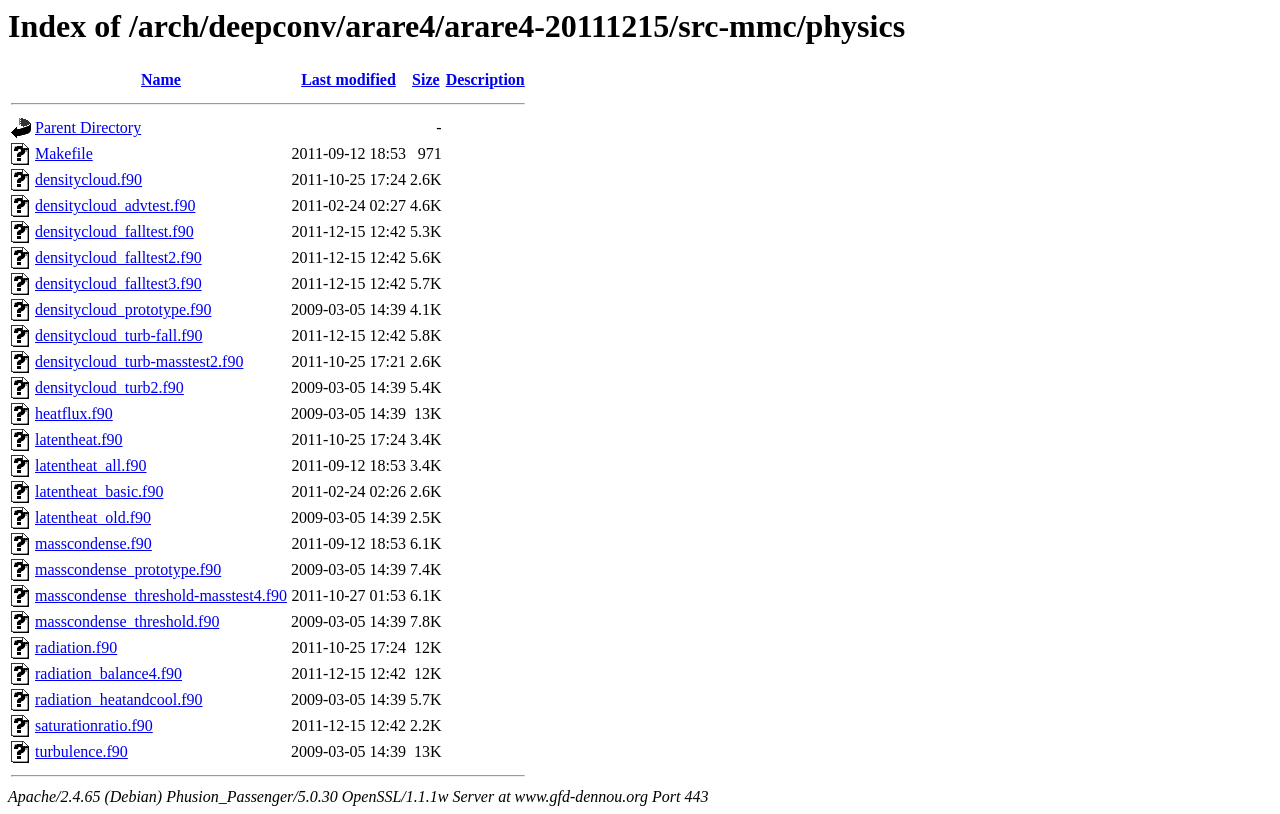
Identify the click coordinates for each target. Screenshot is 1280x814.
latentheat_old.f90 (93, 517)
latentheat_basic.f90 (99, 491)
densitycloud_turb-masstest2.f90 (139, 361)
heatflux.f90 (74, 413)
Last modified (348, 79)
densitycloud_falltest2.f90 (118, 257)
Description (485, 79)
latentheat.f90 (79, 439)
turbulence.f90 (81, 751)
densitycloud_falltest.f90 (114, 231)
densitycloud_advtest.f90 (115, 205)
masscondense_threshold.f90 (127, 621)
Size (426, 79)
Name (161, 79)
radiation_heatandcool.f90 (119, 699)
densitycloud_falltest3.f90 (118, 283)
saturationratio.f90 (94, 725)
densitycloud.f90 (88, 179)
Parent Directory (88, 127)
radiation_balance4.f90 (108, 673)
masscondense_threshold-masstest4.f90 (161, 595)
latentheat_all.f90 (91, 465)
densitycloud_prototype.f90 (123, 309)
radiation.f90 (76, 647)
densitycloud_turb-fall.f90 (119, 335)
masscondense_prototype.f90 (128, 569)
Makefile (64, 153)
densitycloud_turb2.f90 (109, 387)
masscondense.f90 (93, 543)
